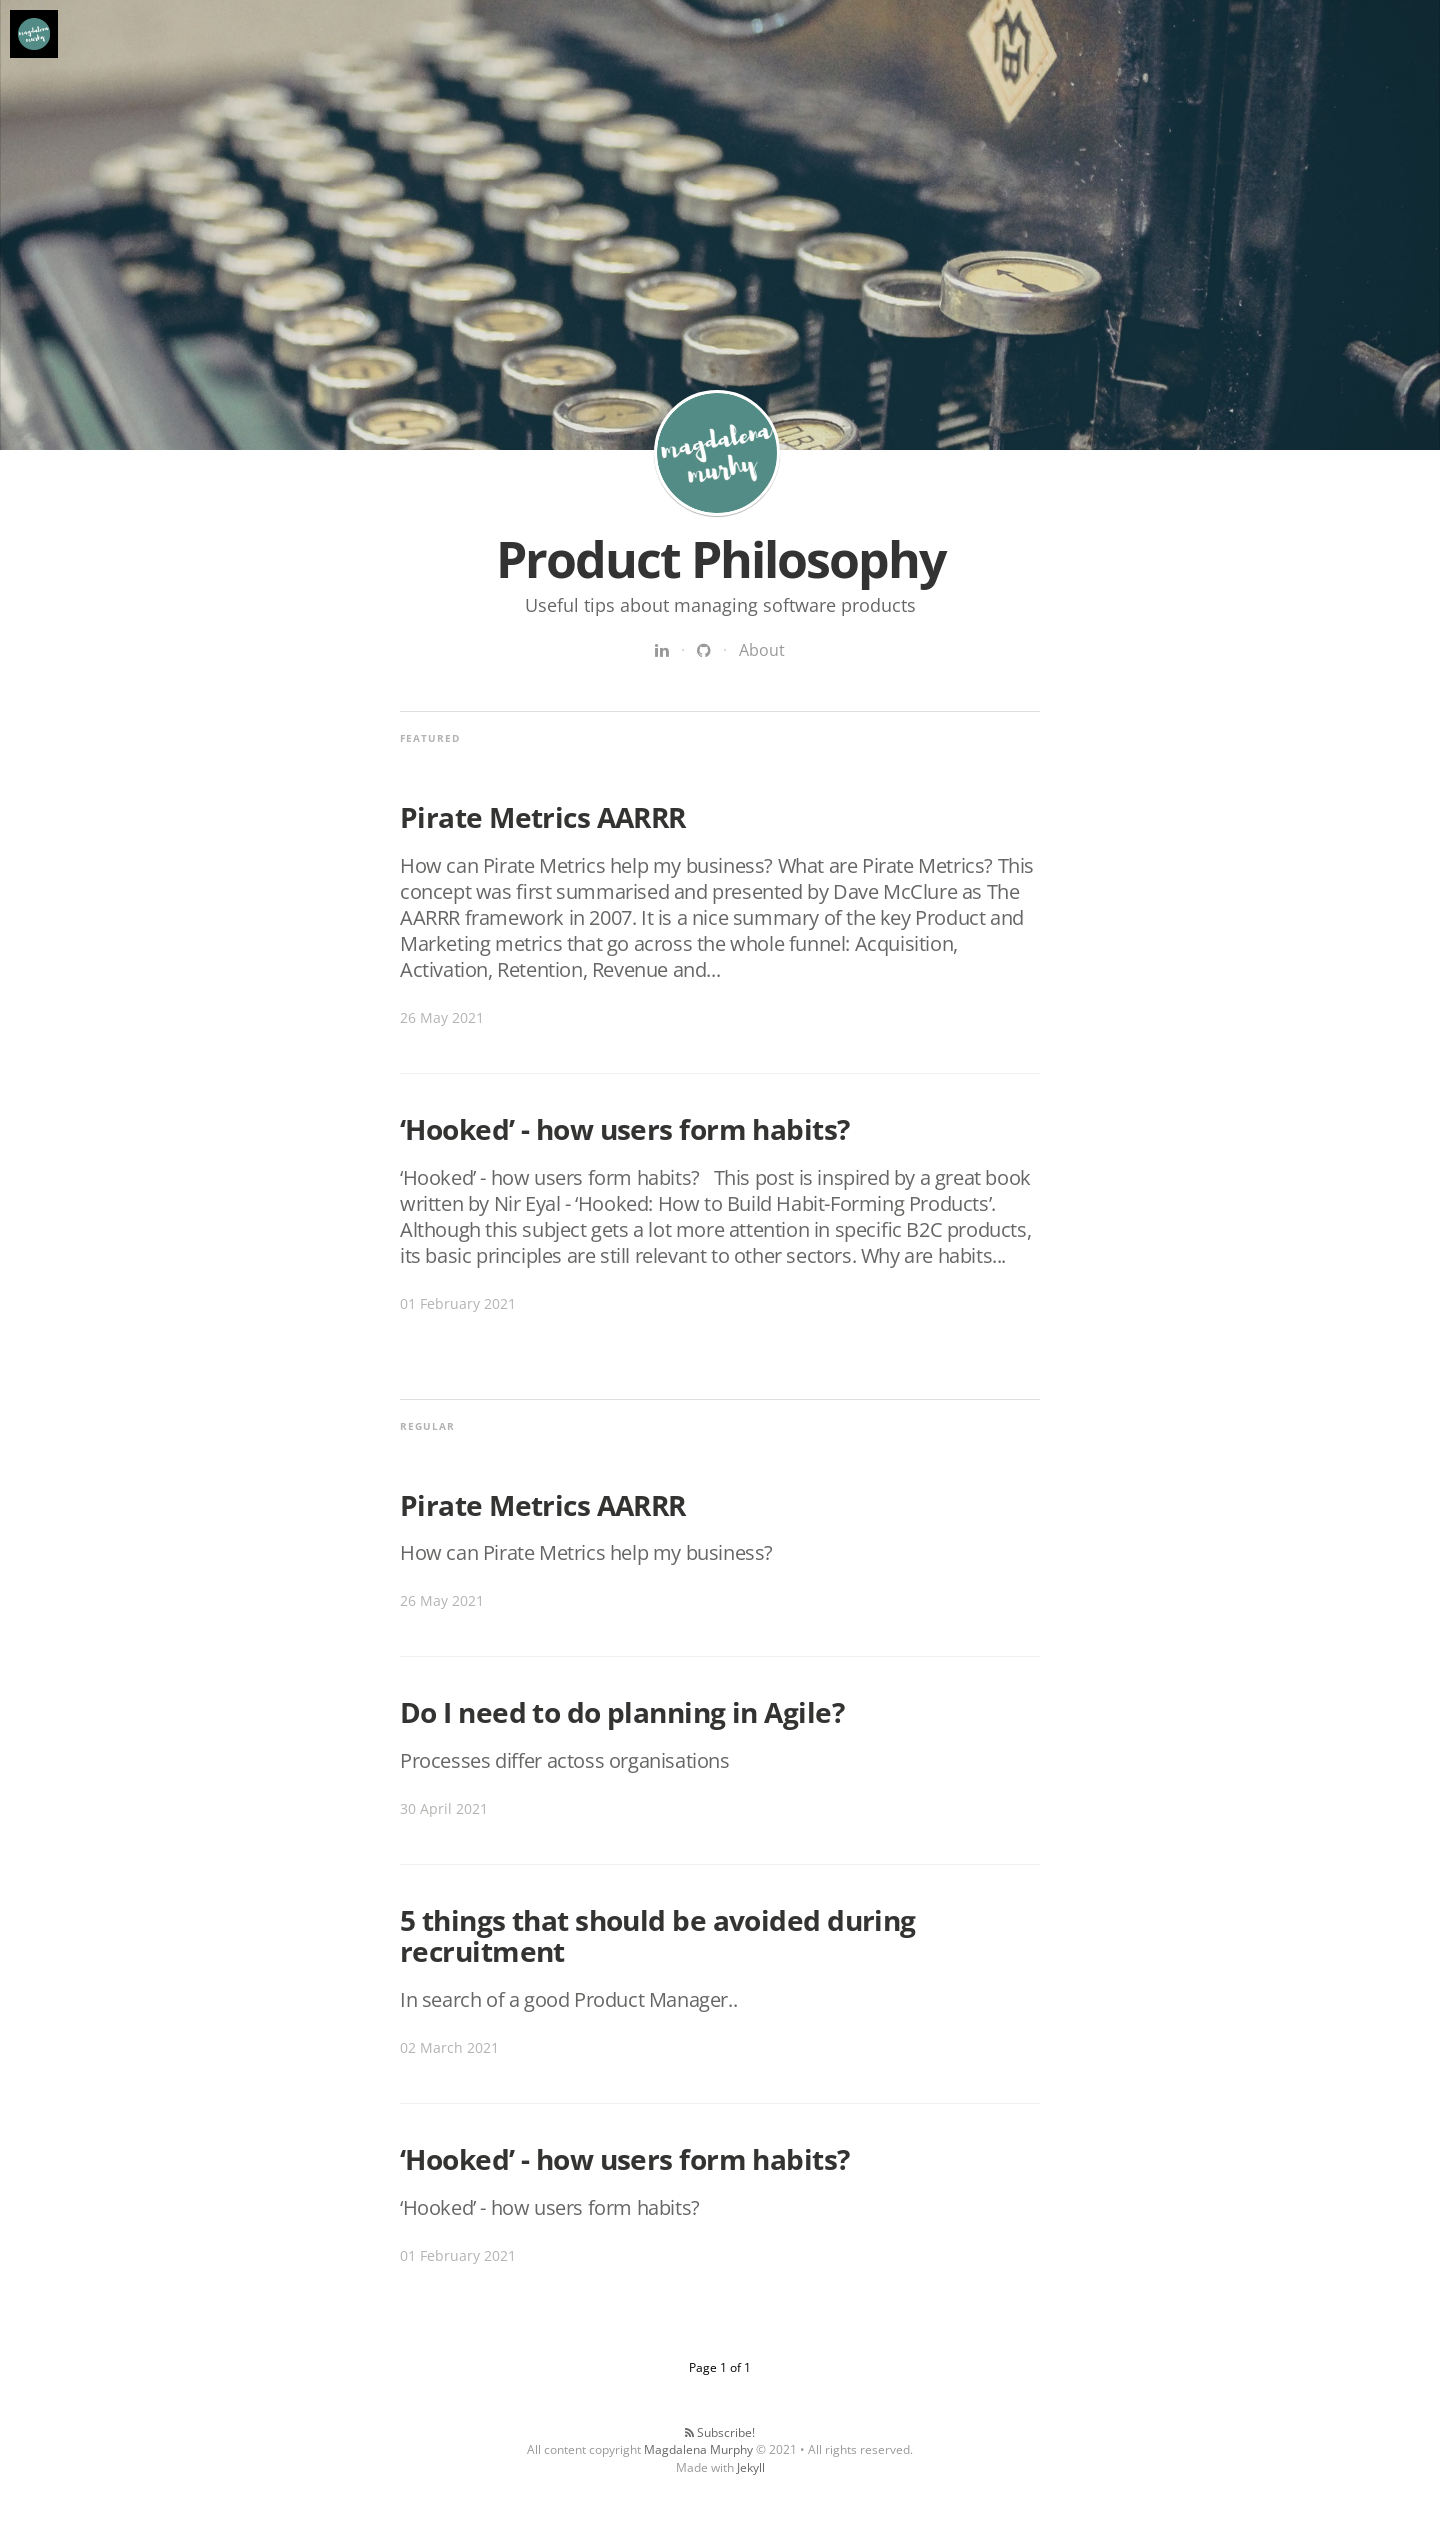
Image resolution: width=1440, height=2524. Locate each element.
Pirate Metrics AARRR (543, 817)
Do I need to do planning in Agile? (622, 1712)
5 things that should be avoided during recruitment (658, 1935)
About (762, 650)
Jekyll (751, 2467)
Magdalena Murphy (698, 2449)
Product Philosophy (717, 453)
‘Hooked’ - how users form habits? (625, 1129)
